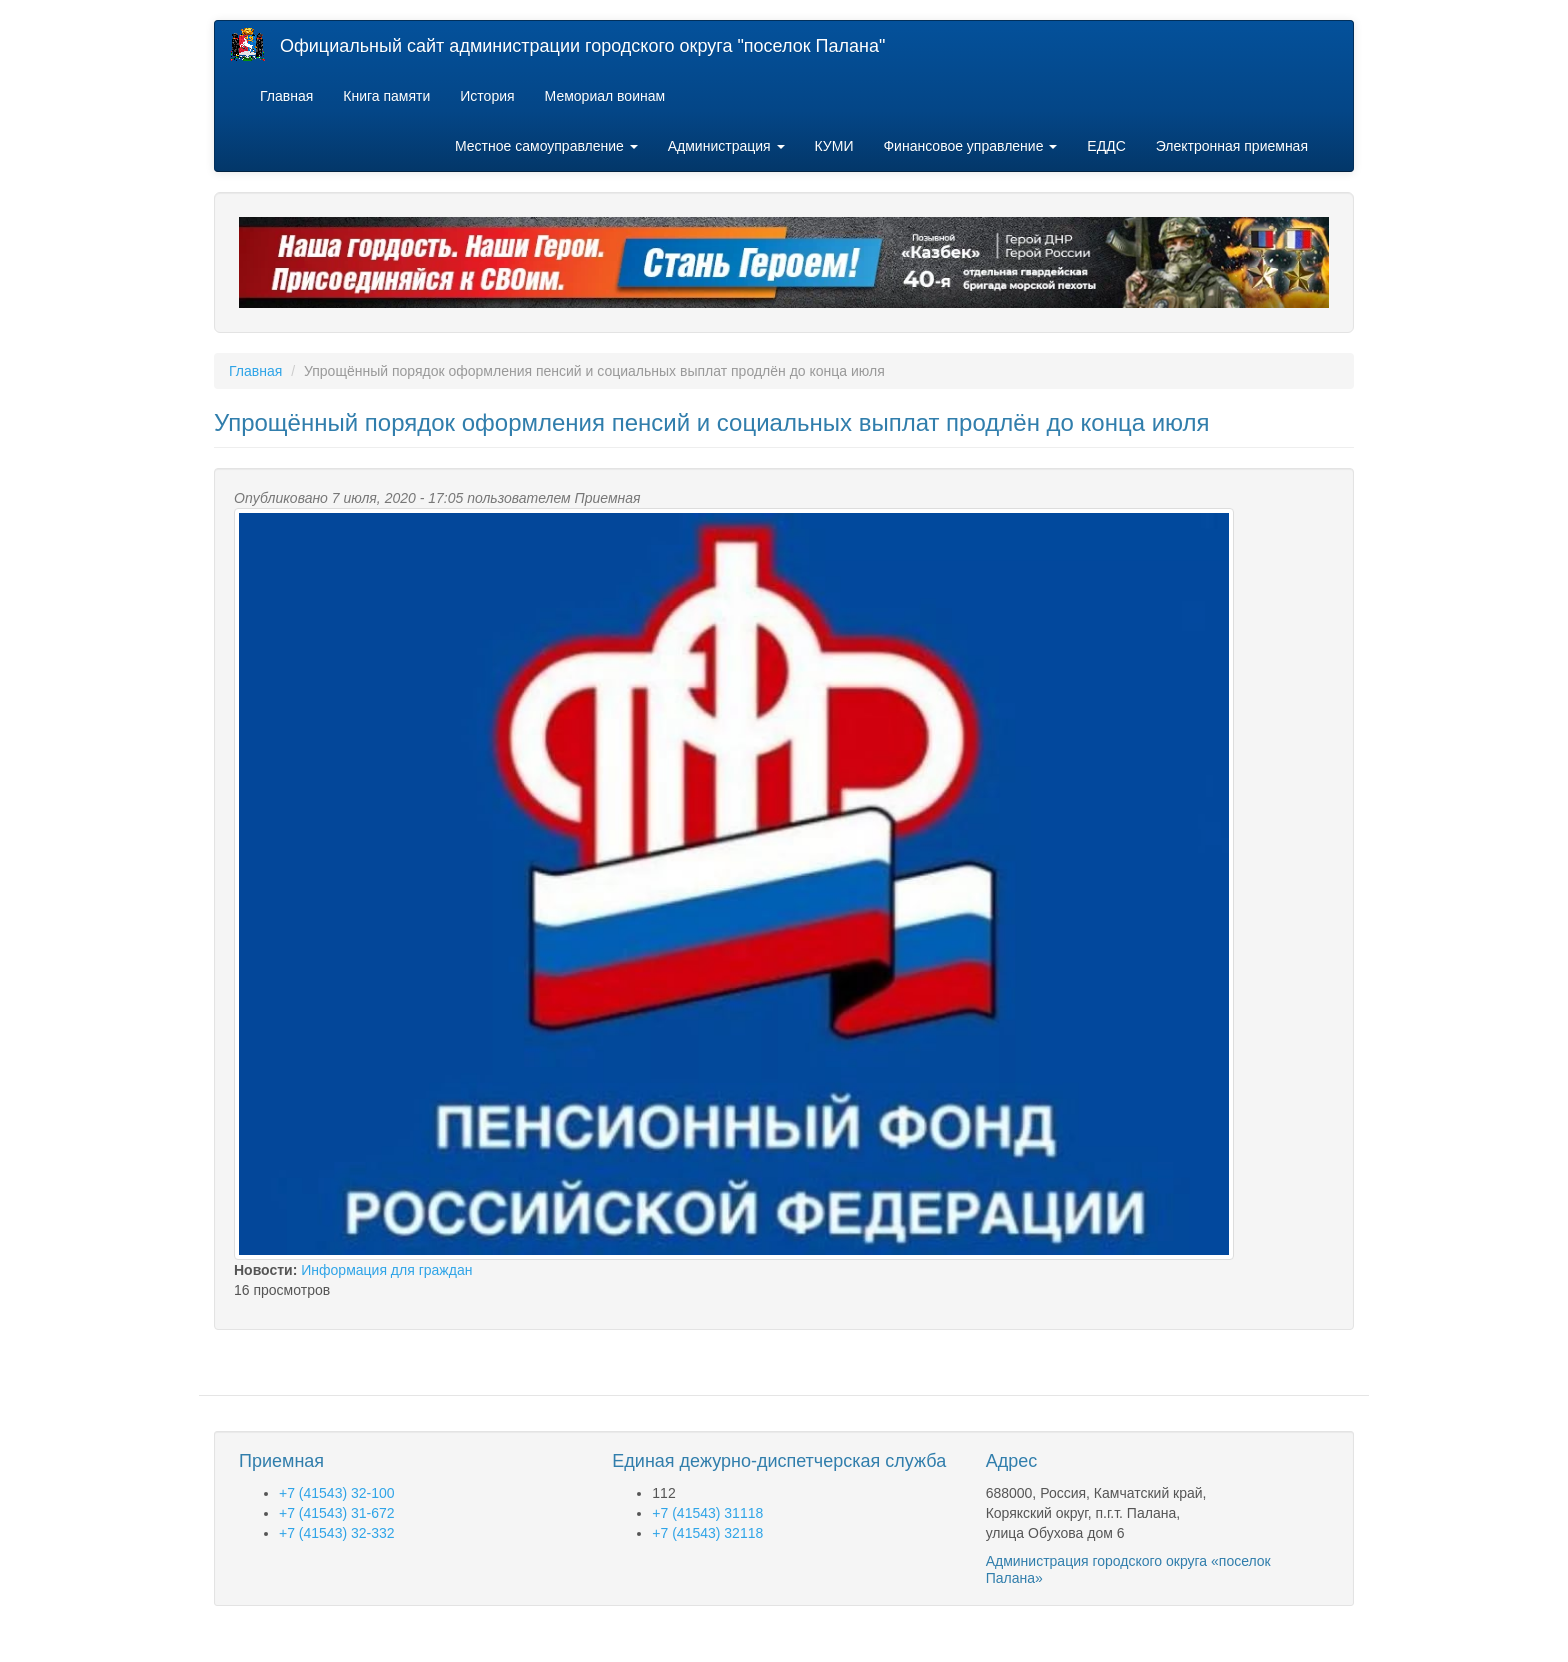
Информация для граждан (386, 1270)
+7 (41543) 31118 (707, 1513)
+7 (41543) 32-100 (337, 1493)
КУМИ (834, 146)
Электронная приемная (1232, 146)
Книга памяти (386, 96)
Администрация (726, 146)
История (487, 96)
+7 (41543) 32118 (707, 1533)
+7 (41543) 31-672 (337, 1513)
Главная (286, 96)
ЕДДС (1106, 146)
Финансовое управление (970, 146)
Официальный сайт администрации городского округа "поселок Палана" (582, 46)
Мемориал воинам (605, 96)
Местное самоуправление (546, 146)
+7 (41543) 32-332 (337, 1533)
